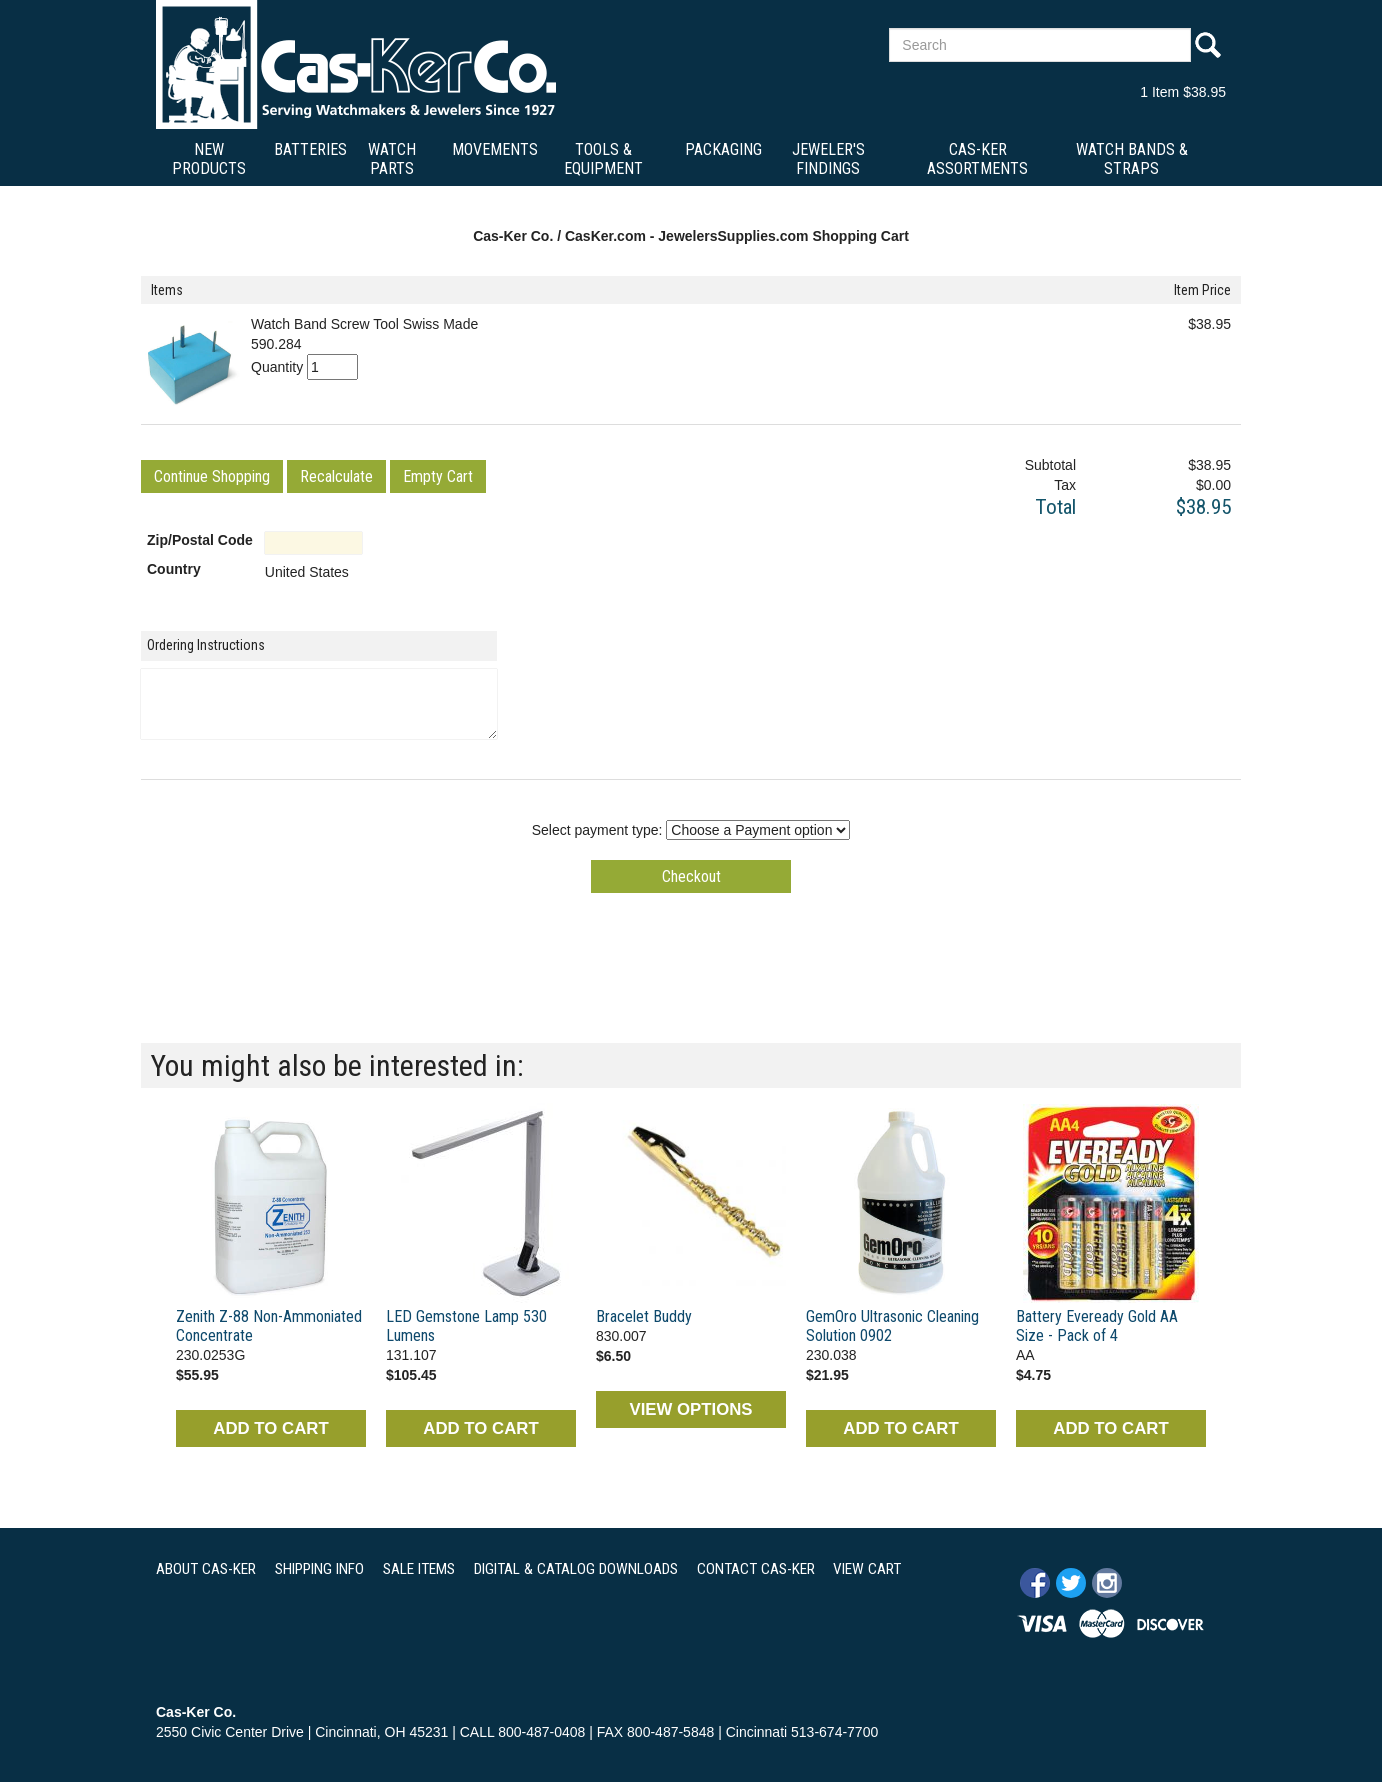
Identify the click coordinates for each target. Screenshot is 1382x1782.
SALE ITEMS (419, 1569)
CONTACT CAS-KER (756, 1569)
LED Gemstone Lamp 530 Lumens (466, 1326)
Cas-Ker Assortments (977, 159)
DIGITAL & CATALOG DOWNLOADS (576, 1569)
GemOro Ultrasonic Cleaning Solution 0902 (892, 1326)
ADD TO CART (270, 1428)
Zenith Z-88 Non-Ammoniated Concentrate (269, 1326)
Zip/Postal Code (200, 540)
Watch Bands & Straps (1132, 159)
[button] (212, 476)
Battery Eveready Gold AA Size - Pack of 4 (1097, 1326)
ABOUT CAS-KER (206, 1569)
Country (174, 569)
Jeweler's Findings (828, 159)
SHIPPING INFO (319, 1569)
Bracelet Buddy (644, 1316)
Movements (495, 149)
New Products (209, 159)
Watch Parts (392, 159)
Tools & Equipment (603, 159)
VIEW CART (867, 1569)
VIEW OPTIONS (690, 1409)
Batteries (310, 149)
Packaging (723, 149)
